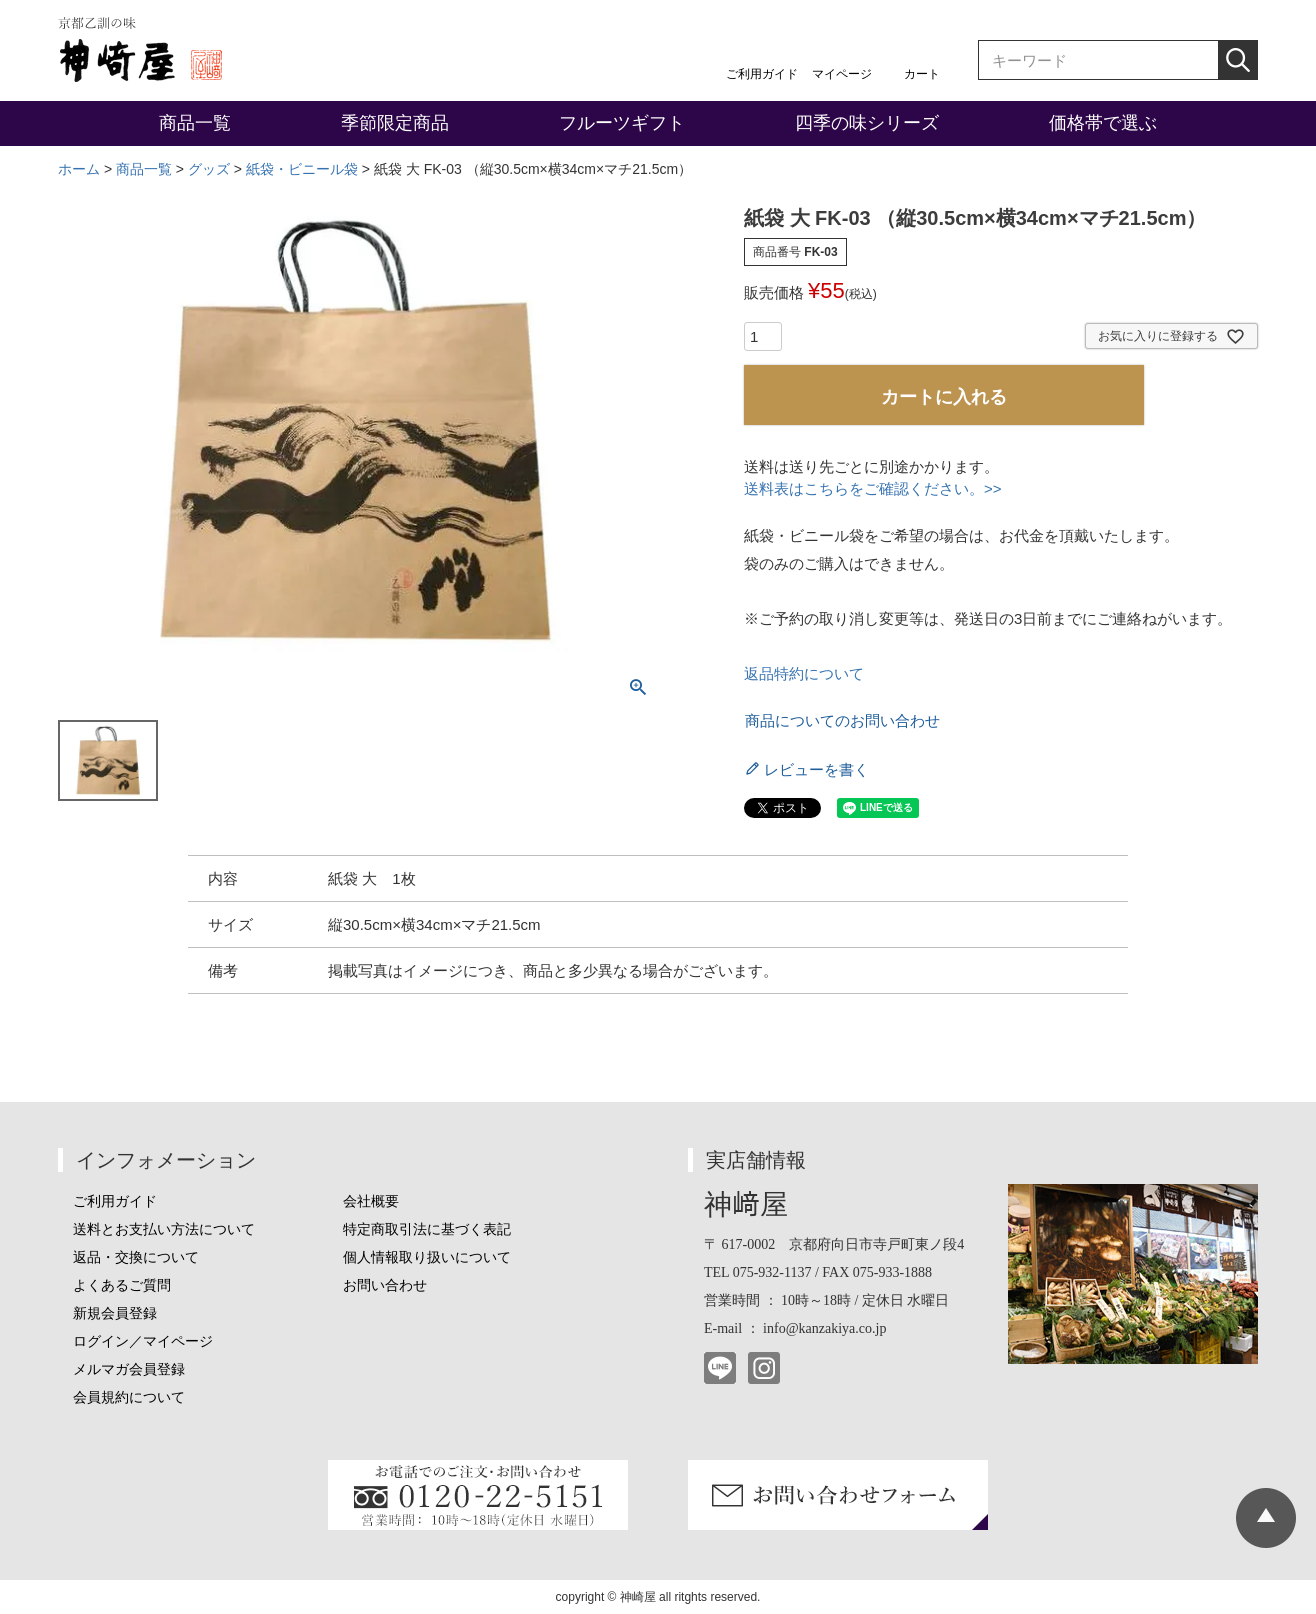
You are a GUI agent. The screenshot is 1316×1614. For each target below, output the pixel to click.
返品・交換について (136, 1257)
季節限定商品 (395, 123)
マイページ (842, 74)
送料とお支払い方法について (164, 1229)
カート (922, 74)
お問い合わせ (385, 1285)
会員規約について (129, 1397)
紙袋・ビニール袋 (302, 169)
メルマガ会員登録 (129, 1369)
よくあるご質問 (122, 1285)
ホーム (79, 169)
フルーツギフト (622, 123)
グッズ (209, 169)
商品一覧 (195, 123)
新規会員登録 (115, 1313)
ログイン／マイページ (143, 1341)
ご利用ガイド (762, 74)
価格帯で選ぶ (1103, 123)
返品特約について (804, 673)
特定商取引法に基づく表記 (427, 1229)
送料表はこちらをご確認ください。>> (873, 488)
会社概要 (371, 1201)
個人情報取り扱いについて (427, 1257)
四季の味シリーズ (867, 123)
